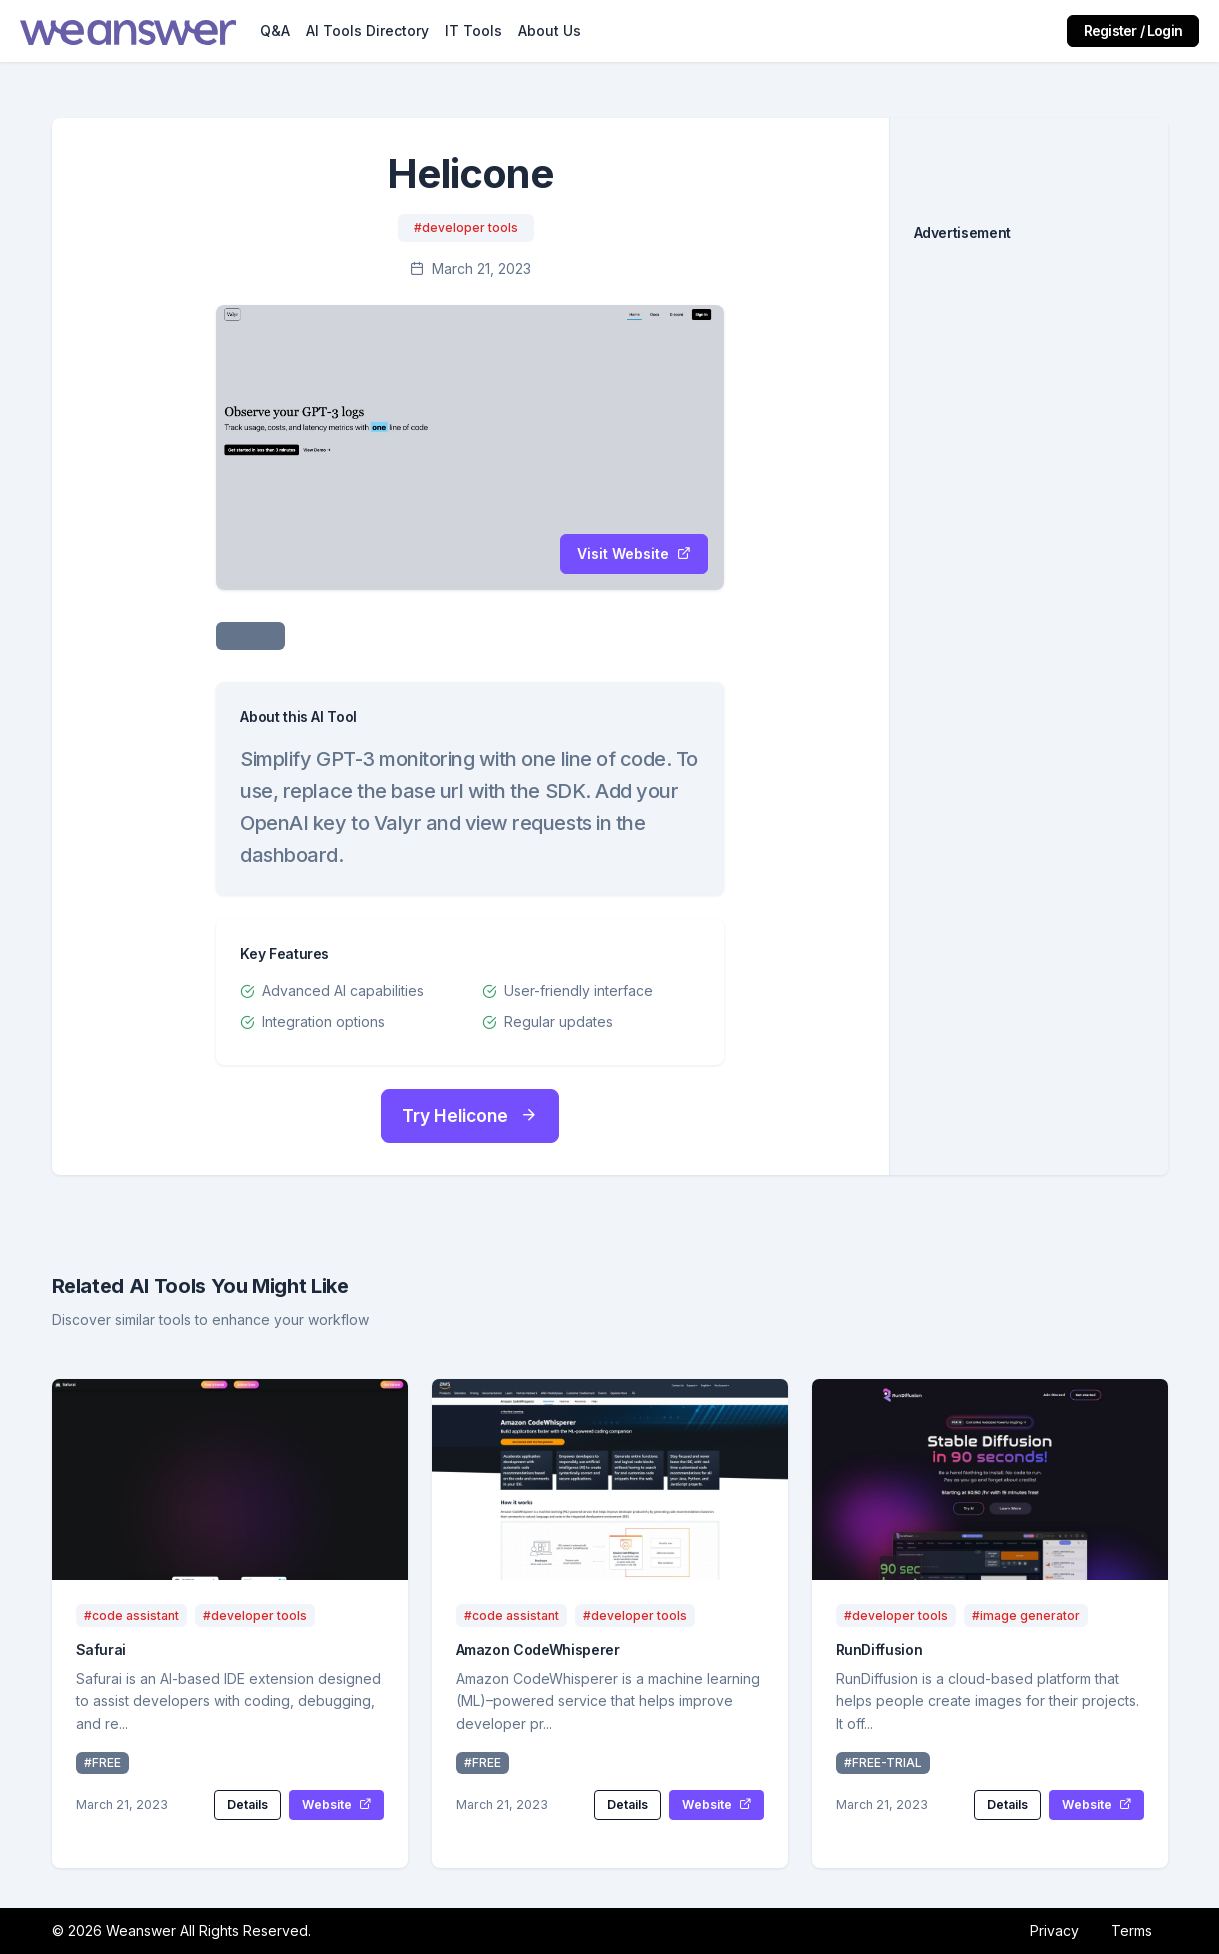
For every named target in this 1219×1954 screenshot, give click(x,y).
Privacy (1054, 1930)
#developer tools (466, 227)
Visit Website (634, 553)
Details (247, 1804)
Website (336, 1804)
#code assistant (131, 1615)
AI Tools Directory (367, 30)
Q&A (275, 30)
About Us (549, 30)
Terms (1131, 1930)
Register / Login (1133, 30)
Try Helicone (470, 1115)
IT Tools (473, 30)
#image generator (1026, 1615)
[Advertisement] (1029, 567)
